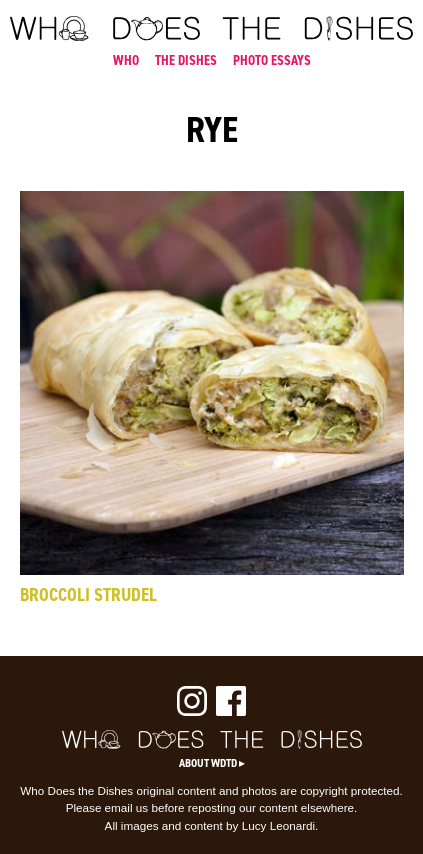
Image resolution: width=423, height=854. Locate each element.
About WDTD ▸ (212, 763)
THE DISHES (186, 60)
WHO (126, 60)
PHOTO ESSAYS (272, 60)
